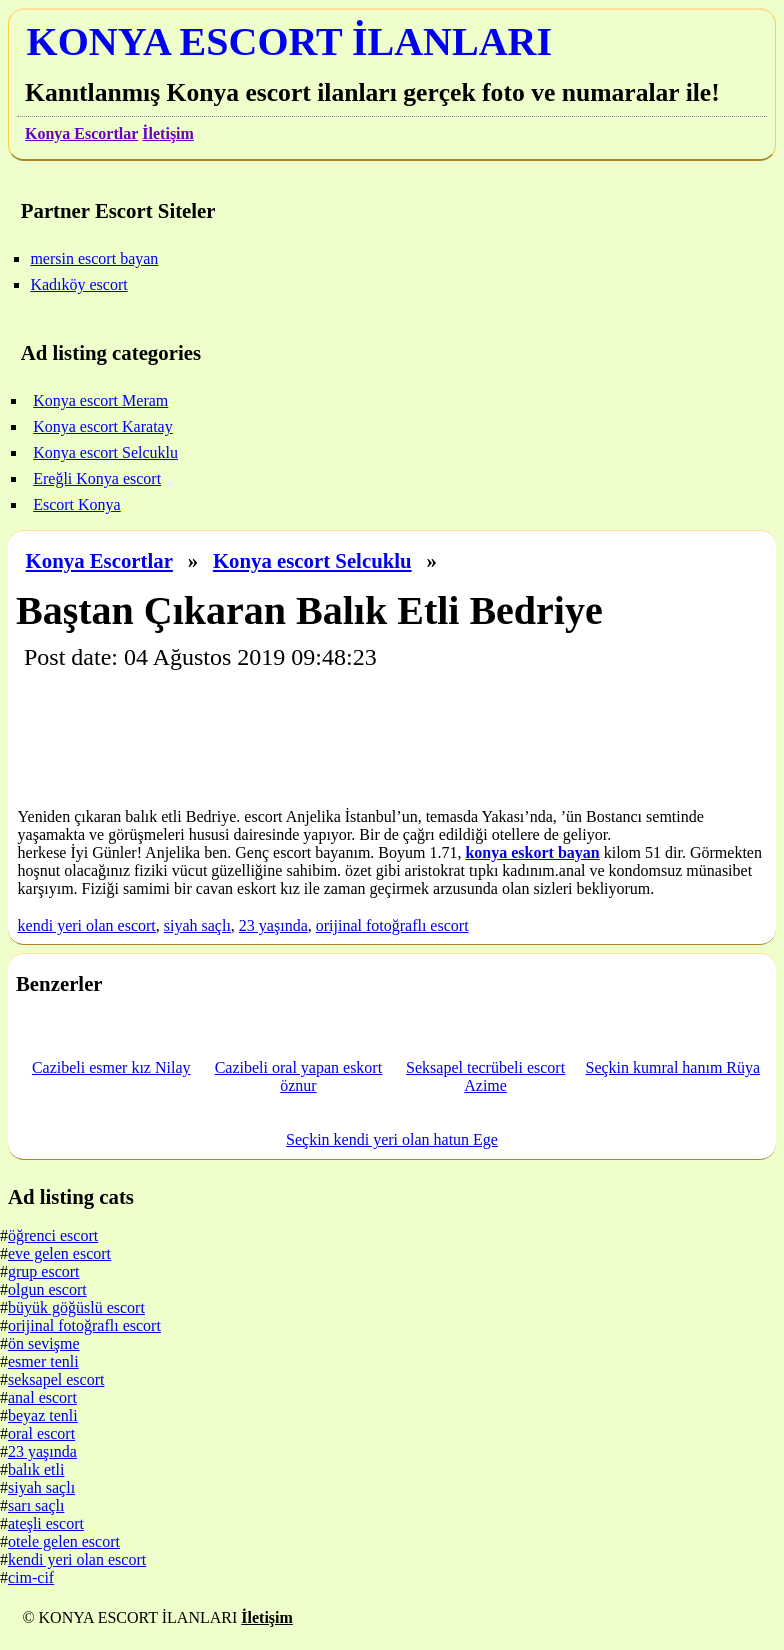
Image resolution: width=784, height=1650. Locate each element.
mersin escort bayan (94, 258)
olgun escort (47, 1289)
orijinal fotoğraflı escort (392, 925)
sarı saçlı (36, 1505)
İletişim (168, 133)
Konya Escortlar (81, 133)
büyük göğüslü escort (76, 1307)
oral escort (41, 1433)
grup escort (44, 1271)
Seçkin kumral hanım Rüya (672, 1067)
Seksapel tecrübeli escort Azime (485, 1076)
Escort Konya (77, 504)
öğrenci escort (53, 1235)
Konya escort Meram (100, 400)
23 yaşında (273, 925)
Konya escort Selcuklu (312, 560)
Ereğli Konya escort (97, 478)
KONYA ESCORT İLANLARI (289, 41)
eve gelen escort (59, 1253)
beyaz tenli (43, 1415)
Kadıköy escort (78, 284)
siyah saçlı (197, 925)
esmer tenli (43, 1361)
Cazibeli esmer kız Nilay (111, 1067)
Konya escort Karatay (103, 426)
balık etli (36, 1469)
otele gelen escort (64, 1541)
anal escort (42, 1397)
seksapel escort (56, 1379)
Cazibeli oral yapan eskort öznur (299, 1076)
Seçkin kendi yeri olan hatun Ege (392, 1139)
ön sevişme (44, 1343)
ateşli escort (46, 1523)
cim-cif (31, 1577)
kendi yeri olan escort (87, 925)
